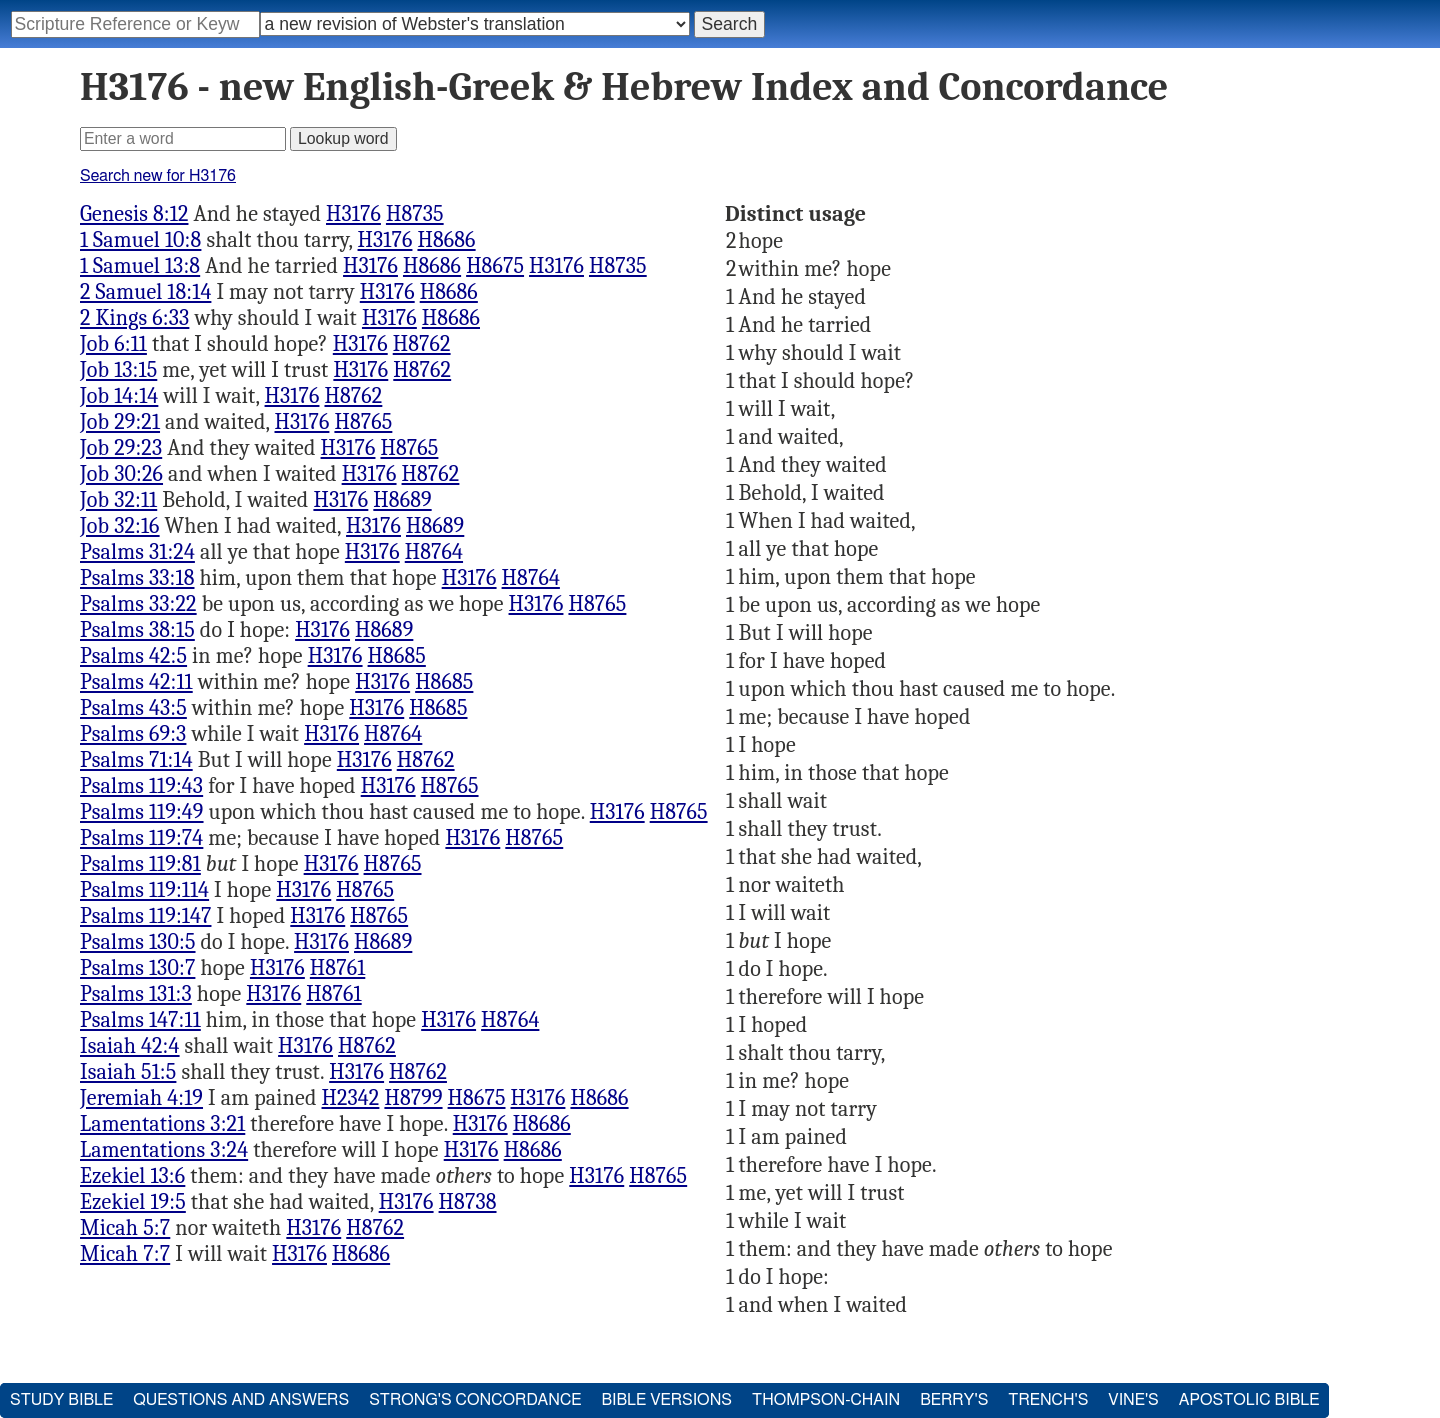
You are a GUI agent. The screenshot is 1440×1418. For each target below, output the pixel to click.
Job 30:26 (121, 474)
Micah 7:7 (125, 1254)
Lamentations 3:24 (164, 1150)
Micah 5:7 (125, 1228)
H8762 (422, 344)
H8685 (397, 656)
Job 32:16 (120, 526)
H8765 (363, 422)
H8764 (434, 552)
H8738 (468, 1202)
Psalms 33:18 (137, 578)
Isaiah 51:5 (128, 1072)
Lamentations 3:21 (162, 1124)
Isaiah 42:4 (130, 1046)
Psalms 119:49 (142, 812)
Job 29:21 (120, 422)
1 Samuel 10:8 (140, 240)
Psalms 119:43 (141, 786)
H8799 (413, 1098)
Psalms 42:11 (136, 682)
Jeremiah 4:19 (141, 1098)
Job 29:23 (121, 448)
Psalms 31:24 (137, 552)
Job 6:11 (113, 344)
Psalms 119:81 (140, 864)
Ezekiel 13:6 (132, 1176)
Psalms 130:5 (138, 942)
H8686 (446, 240)
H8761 (337, 968)
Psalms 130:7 (137, 968)
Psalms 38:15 (137, 630)
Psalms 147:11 (140, 1020)
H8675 (495, 266)
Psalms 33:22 (138, 604)
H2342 (351, 1098)
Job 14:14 (119, 396)
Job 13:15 (118, 370)
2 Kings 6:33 (134, 318)
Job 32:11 (118, 500)
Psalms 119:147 (145, 916)
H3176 (353, 214)
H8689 (402, 500)
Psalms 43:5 (133, 708)
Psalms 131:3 (136, 994)
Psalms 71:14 (136, 760)
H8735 (415, 214)
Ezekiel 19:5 (133, 1202)
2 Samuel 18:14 (145, 292)
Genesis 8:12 (134, 214)
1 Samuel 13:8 (140, 266)
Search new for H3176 (158, 176)
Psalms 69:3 (133, 734)
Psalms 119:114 (144, 890)
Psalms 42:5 (133, 656)
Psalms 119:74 (141, 838)
